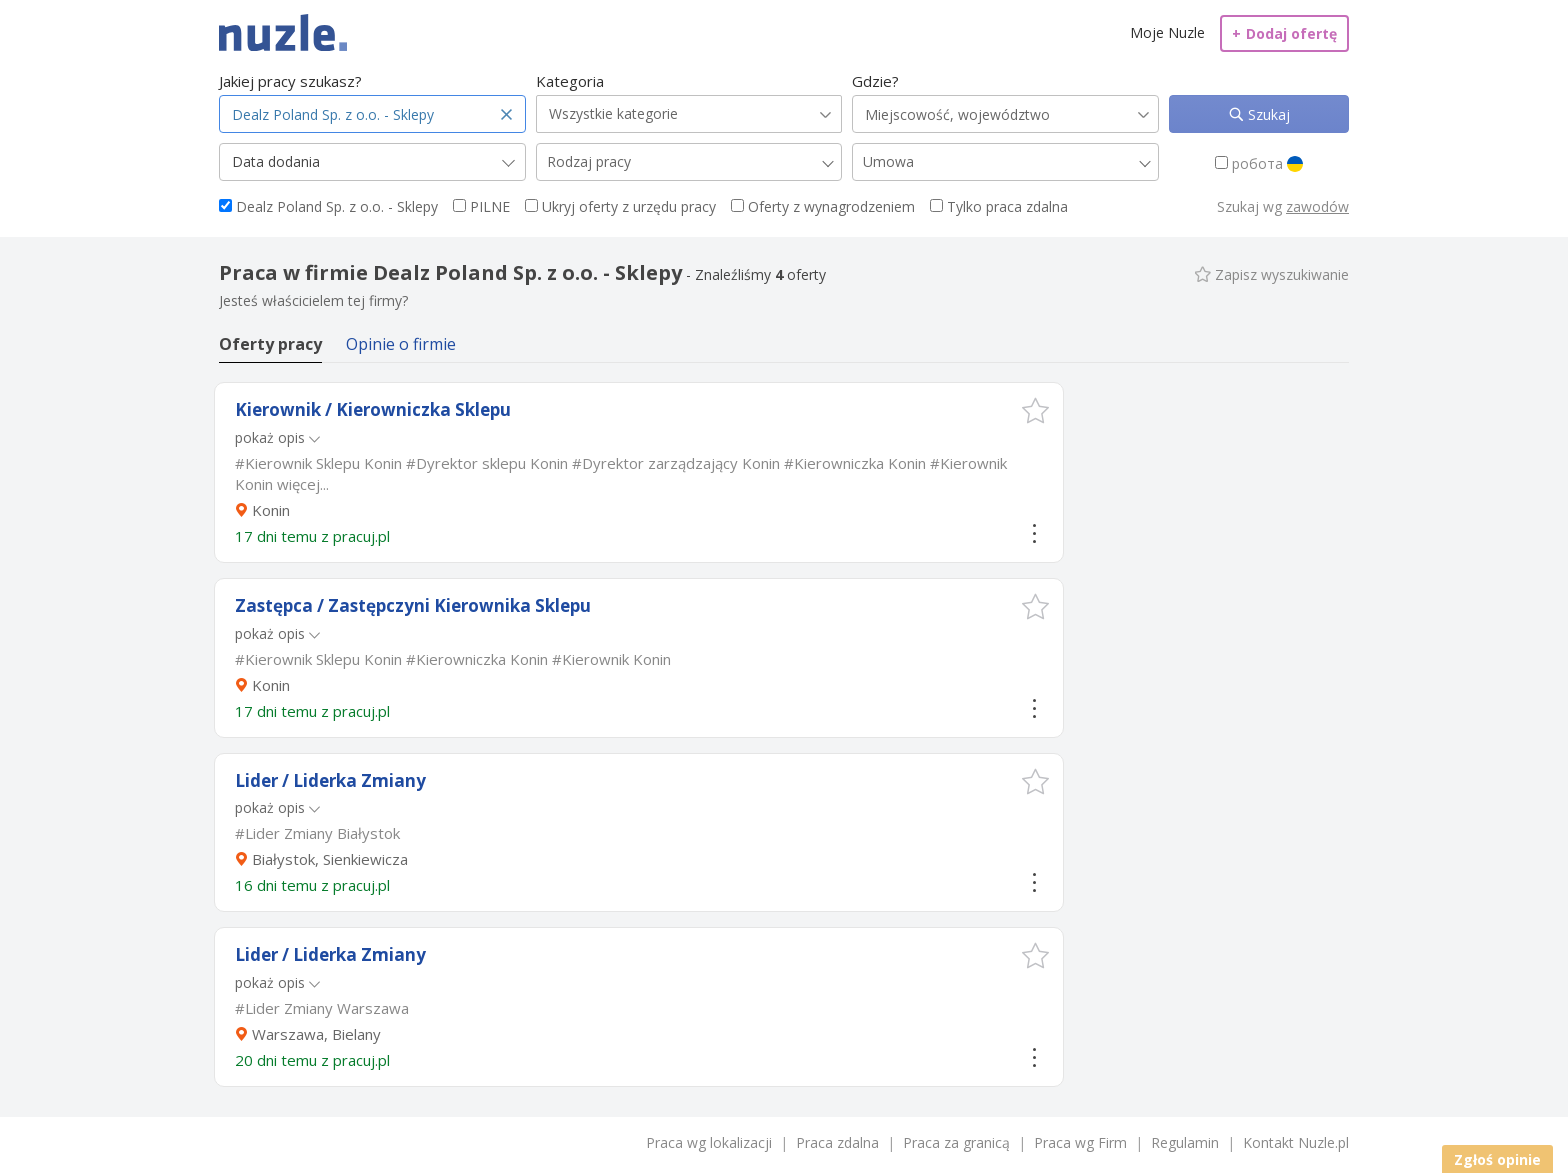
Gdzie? (875, 81)
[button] (1035, 410)
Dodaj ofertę (1284, 33)
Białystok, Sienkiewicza (330, 859)
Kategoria (570, 81)
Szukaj (1267, 114)
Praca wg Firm (1080, 1142)
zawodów (1317, 206)
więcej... (303, 484)
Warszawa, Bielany (316, 1034)
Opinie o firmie (401, 344)
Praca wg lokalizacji (709, 1142)
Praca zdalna (837, 1142)
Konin (271, 510)
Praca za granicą (956, 1142)
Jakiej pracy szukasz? (290, 81)
